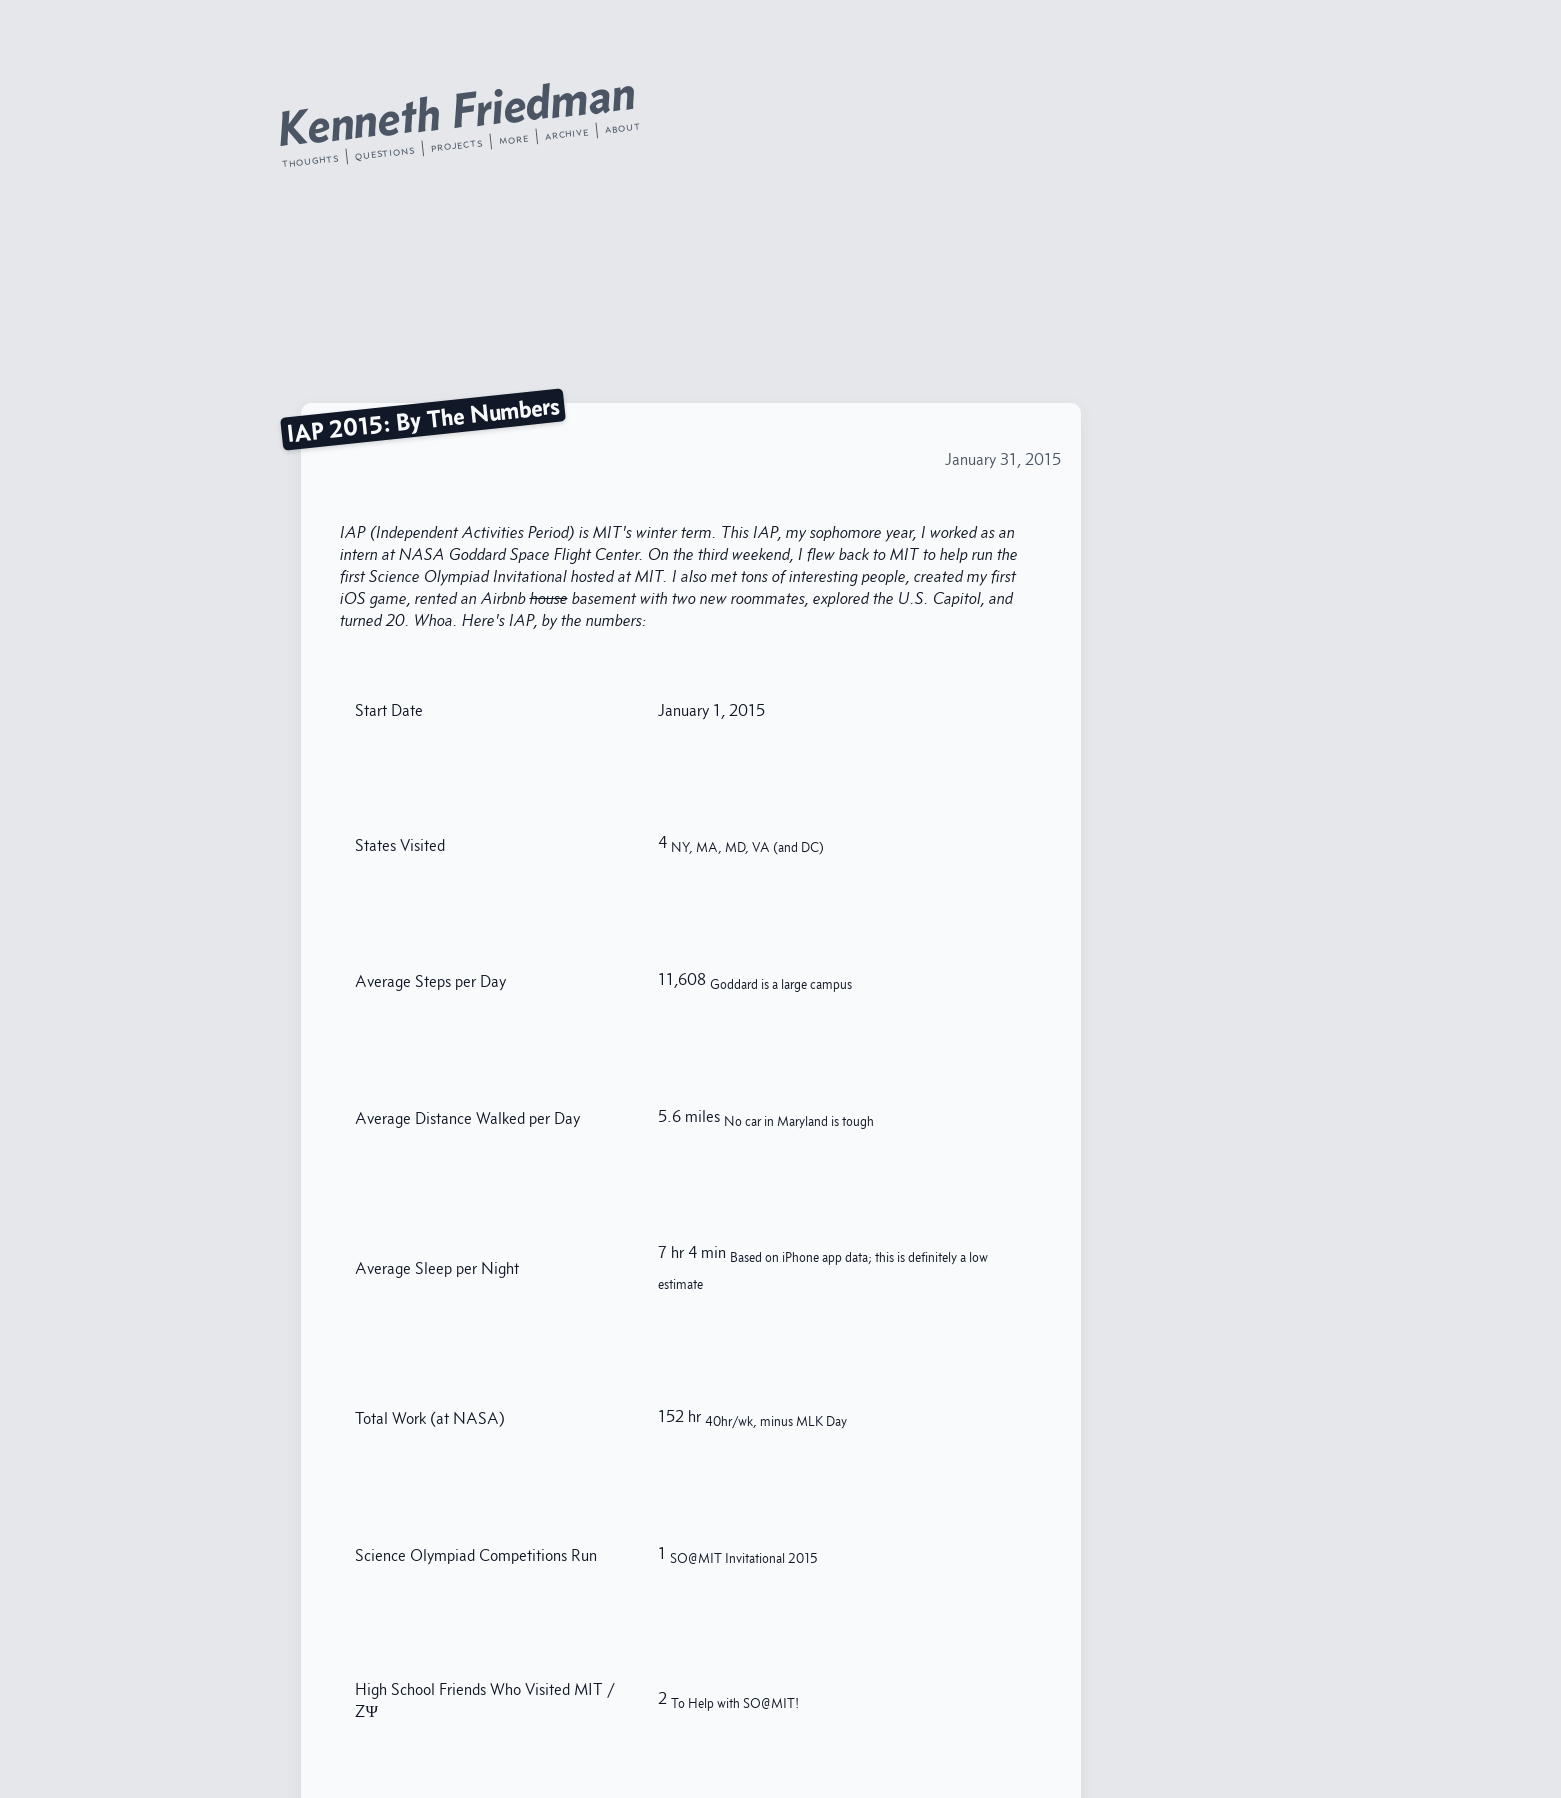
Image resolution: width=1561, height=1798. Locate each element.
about (622, 127)
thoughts (309, 160)
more (512, 139)
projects (456, 145)
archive (566, 134)
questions (384, 152)
